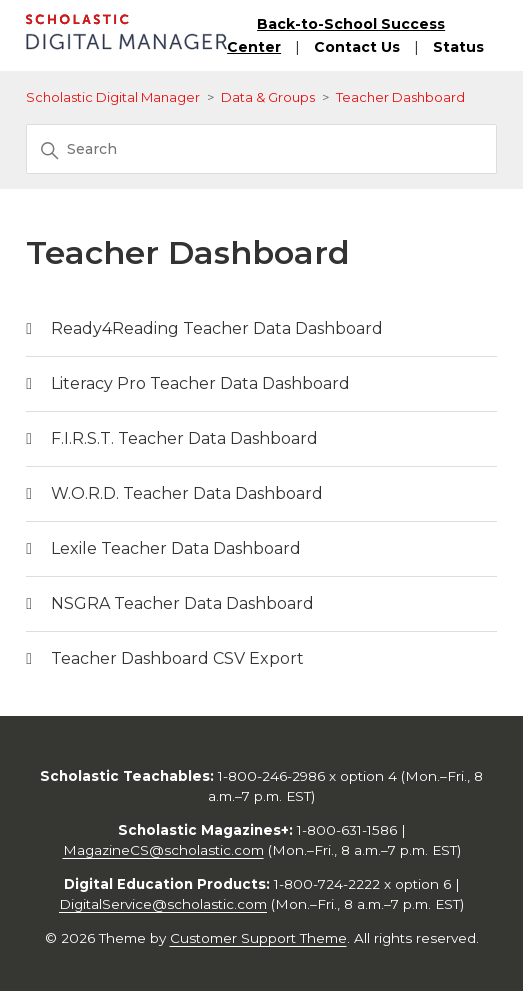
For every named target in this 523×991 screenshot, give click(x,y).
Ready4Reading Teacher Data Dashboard (217, 328)
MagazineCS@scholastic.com (163, 850)
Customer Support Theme (258, 938)
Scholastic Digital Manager (113, 97)
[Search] (261, 149)
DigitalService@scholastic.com (163, 904)
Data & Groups (268, 97)
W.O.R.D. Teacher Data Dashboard (187, 493)
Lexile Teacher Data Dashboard (176, 548)
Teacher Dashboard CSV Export (177, 658)
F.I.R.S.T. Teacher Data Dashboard (184, 438)
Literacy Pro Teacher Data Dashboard (200, 383)
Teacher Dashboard (400, 97)
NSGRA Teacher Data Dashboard (182, 603)
